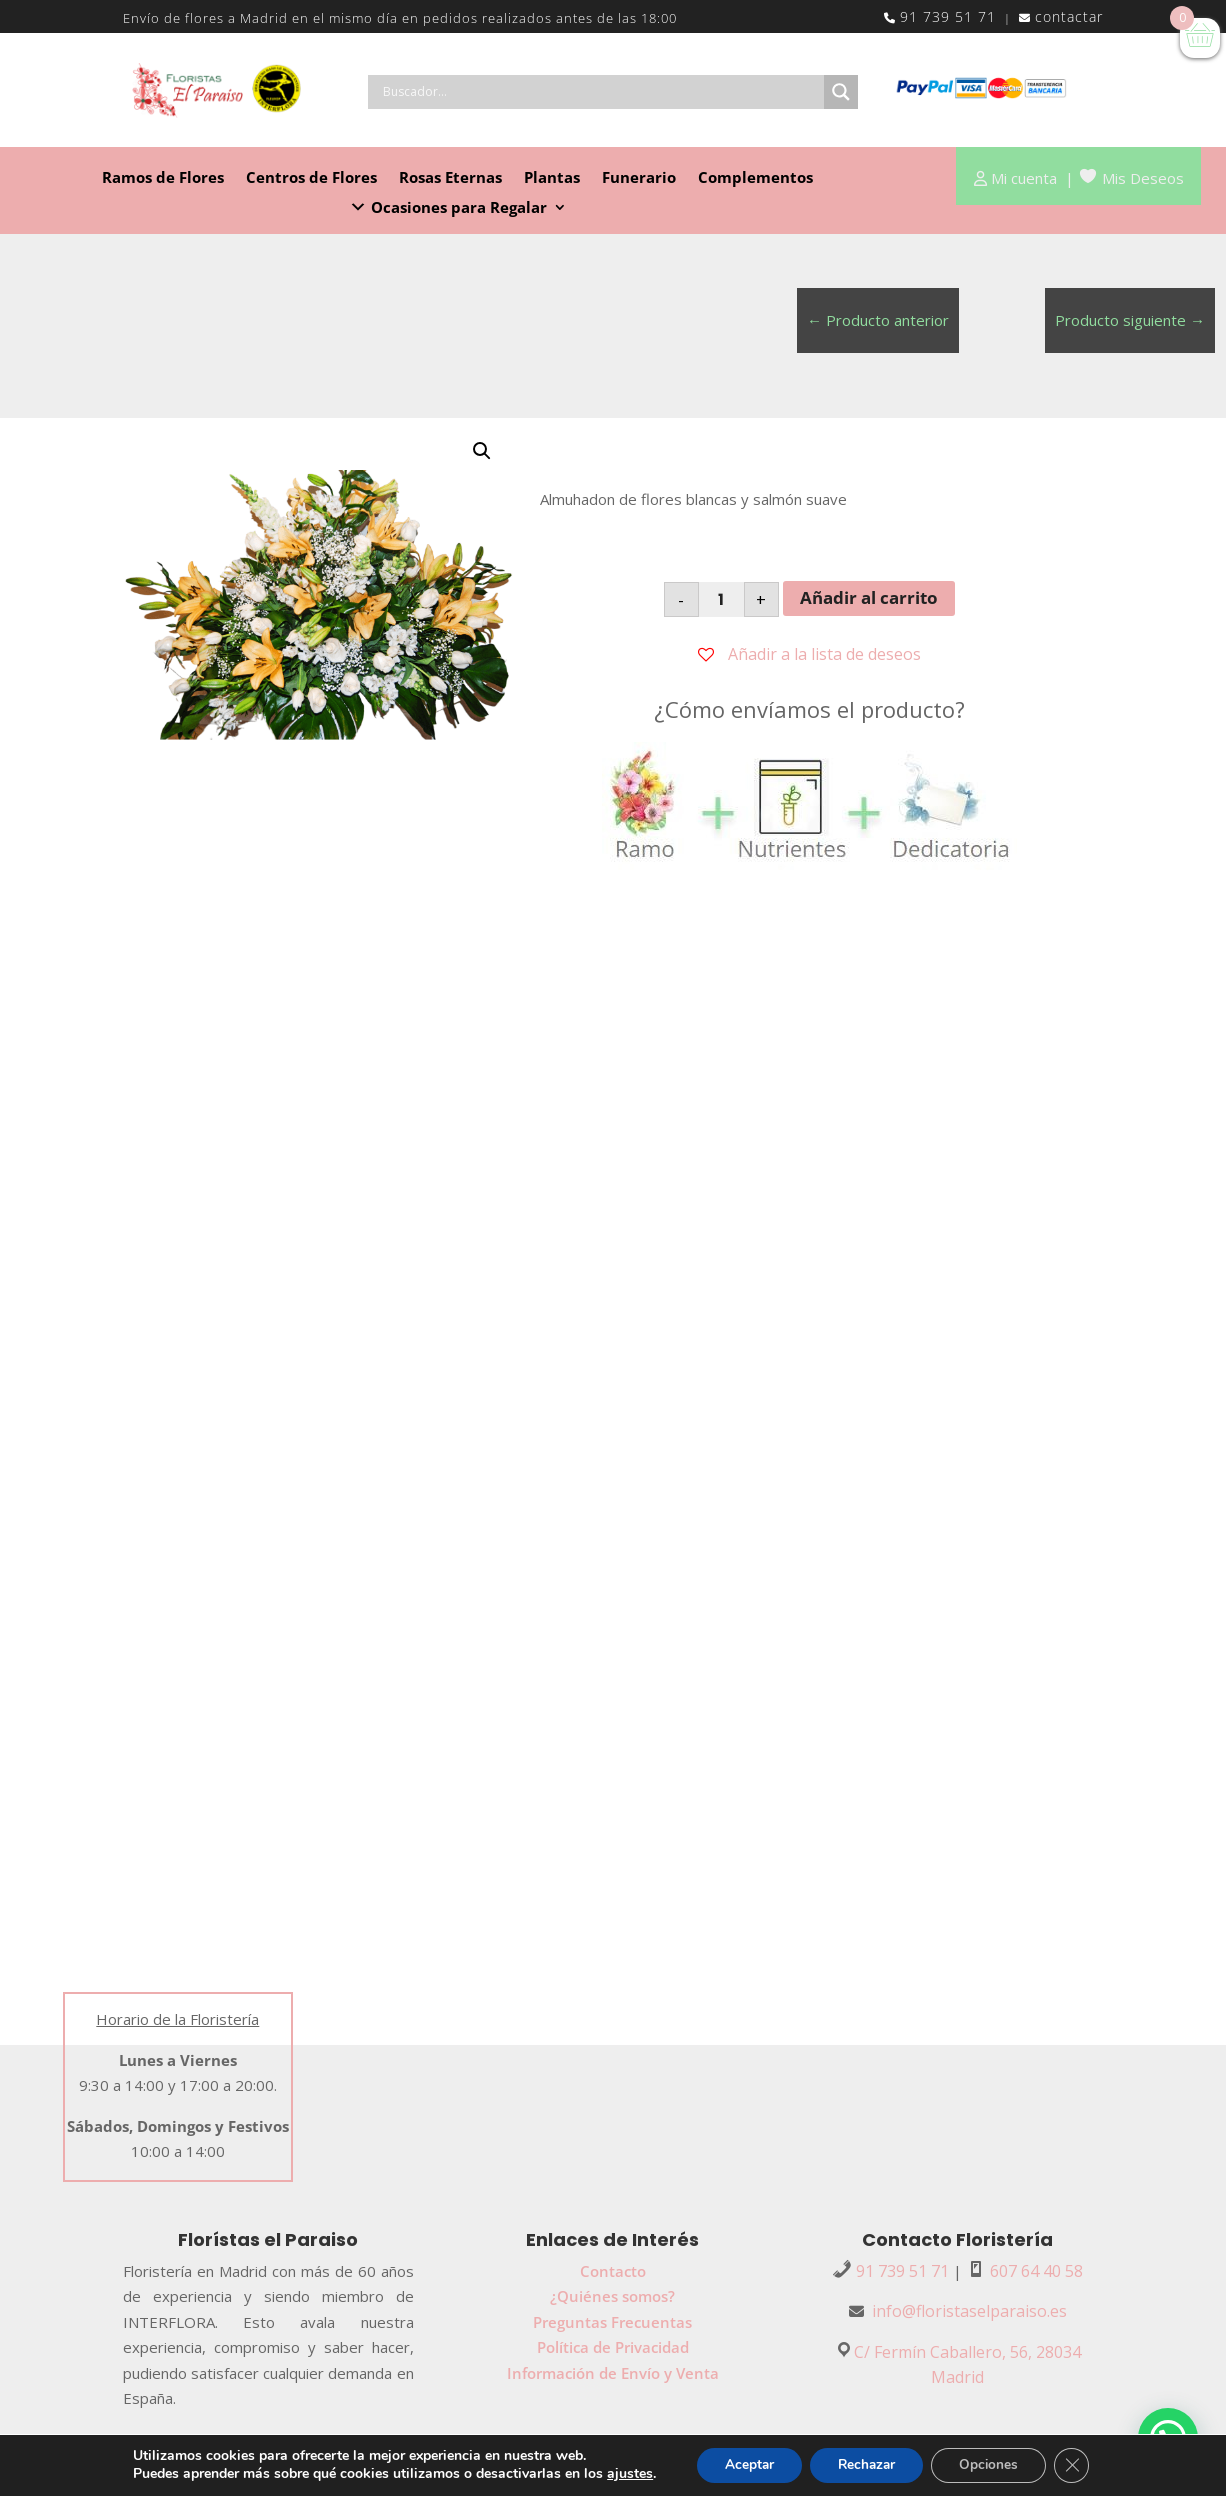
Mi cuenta (1024, 178)
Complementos (755, 178)
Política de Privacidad (613, 2347)
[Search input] (601, 92)
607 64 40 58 (1036, 2271)
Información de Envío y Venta (613, 2373)
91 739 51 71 (948, 16)
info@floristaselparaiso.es (969, 2311)
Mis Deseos (1143, 178)
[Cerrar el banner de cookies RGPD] (1080, 2465)
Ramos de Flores (163, 178)
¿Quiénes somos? (612, 2296)
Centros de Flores (311, 178)
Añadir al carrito (869, 597)
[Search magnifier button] (841, 92)
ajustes (621, 2474)
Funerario (639, 178)
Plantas (552, 178)
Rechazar (866, 2464)
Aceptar (743, 2464)
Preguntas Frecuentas (612, 2322)
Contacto (613, 2271)
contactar (1069, 16)
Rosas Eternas (450, 178)
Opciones (994, 2464)
